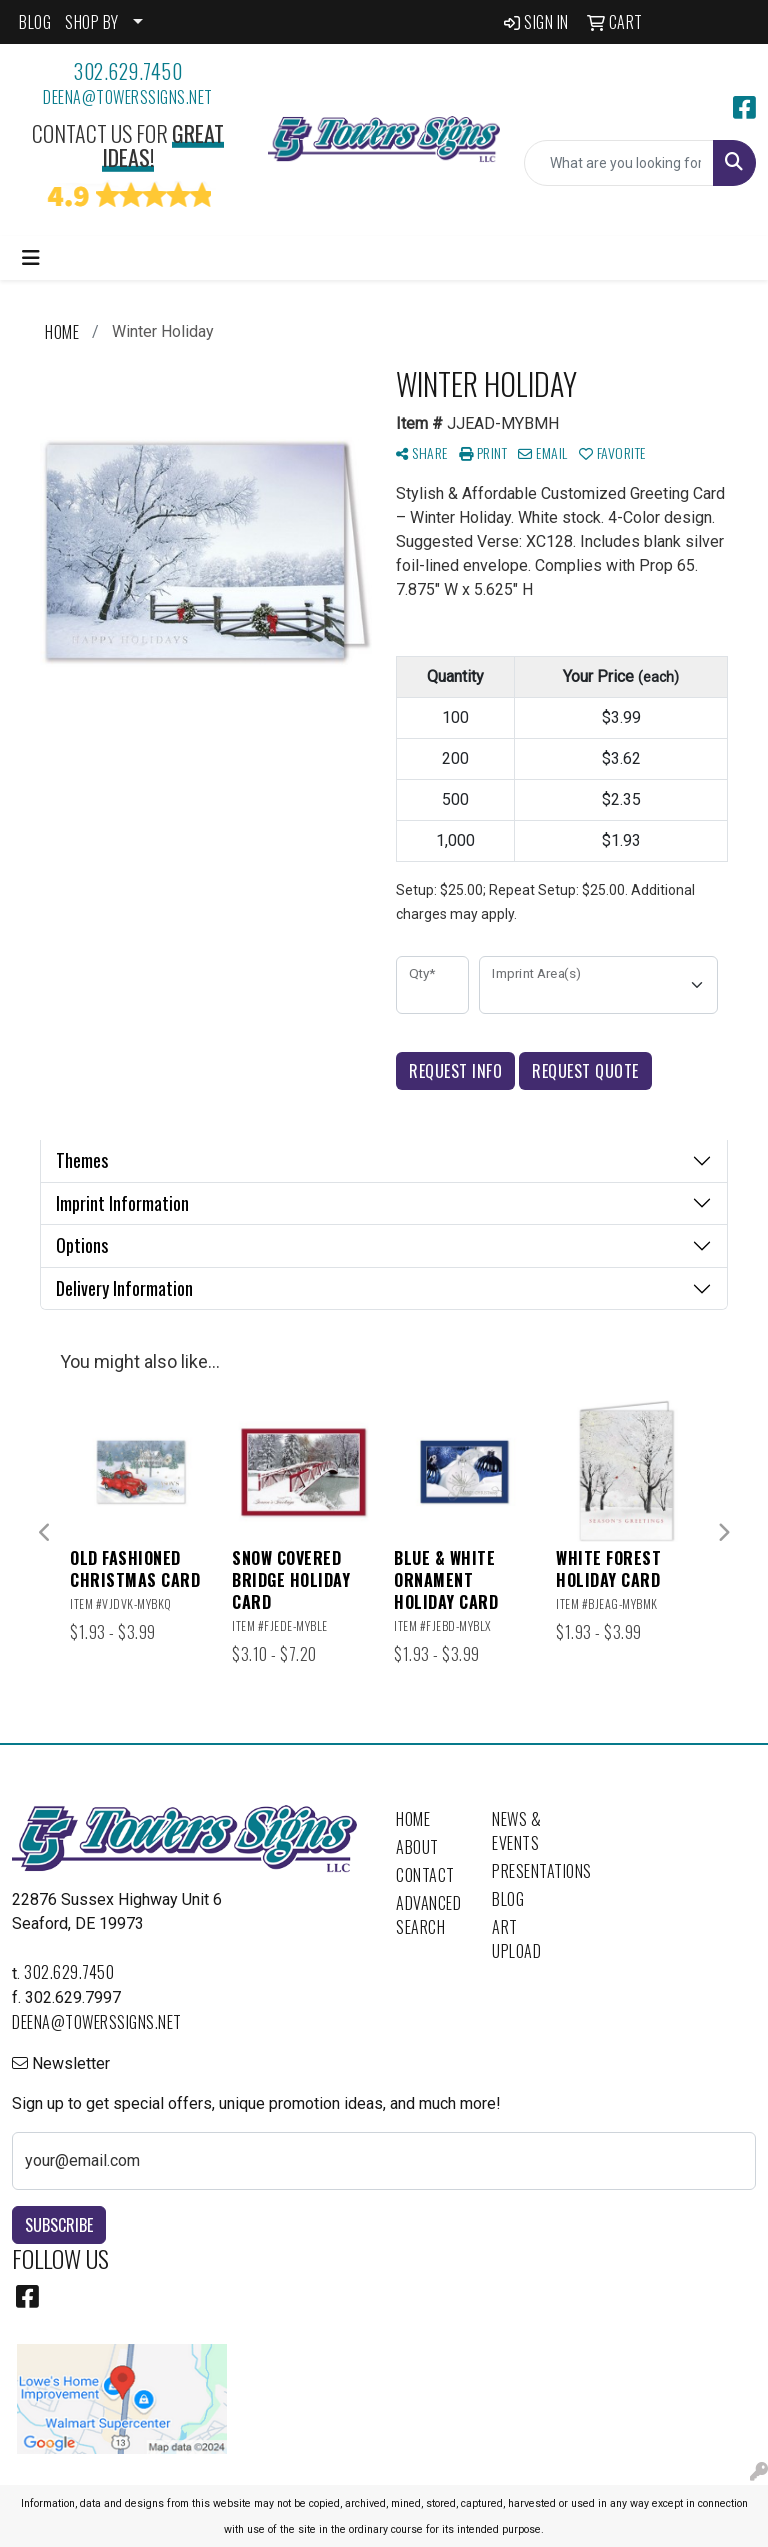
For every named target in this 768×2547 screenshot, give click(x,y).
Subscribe (59, 2225)
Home (413, 1819)
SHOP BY (92, 22)
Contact (425, 1875)
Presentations (528, 1871)
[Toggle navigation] (31, 258)
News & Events (516, 1831)
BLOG (35, 22)
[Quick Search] (619, 163)
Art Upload (516, 1939)
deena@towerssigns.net (128, 97)
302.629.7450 (128, 71)
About (417, 1847)
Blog (508, 1899)
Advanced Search (428, 1915)
